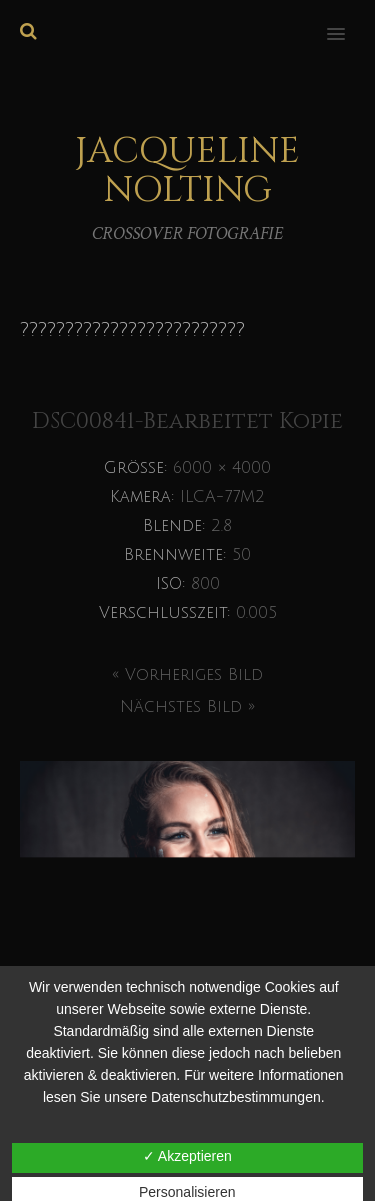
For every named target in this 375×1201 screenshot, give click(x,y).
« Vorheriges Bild (187, 675)
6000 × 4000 (222, 468)
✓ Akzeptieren (187, 1156)
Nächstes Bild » (187, 707)
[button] (347, 21)
